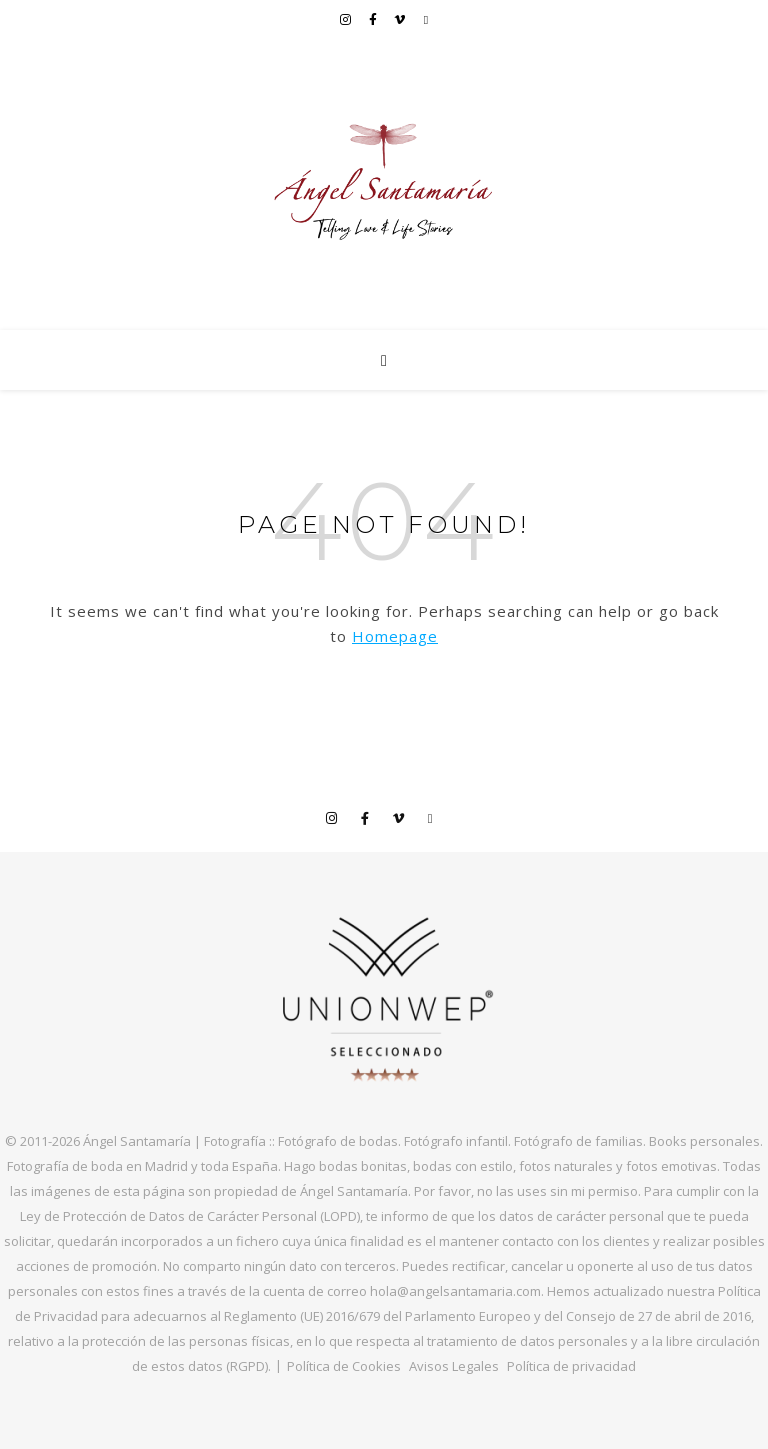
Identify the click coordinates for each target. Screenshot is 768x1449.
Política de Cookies (344, 1366)
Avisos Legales (454, 1366)
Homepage (395, 636)
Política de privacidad (571, 1366)
